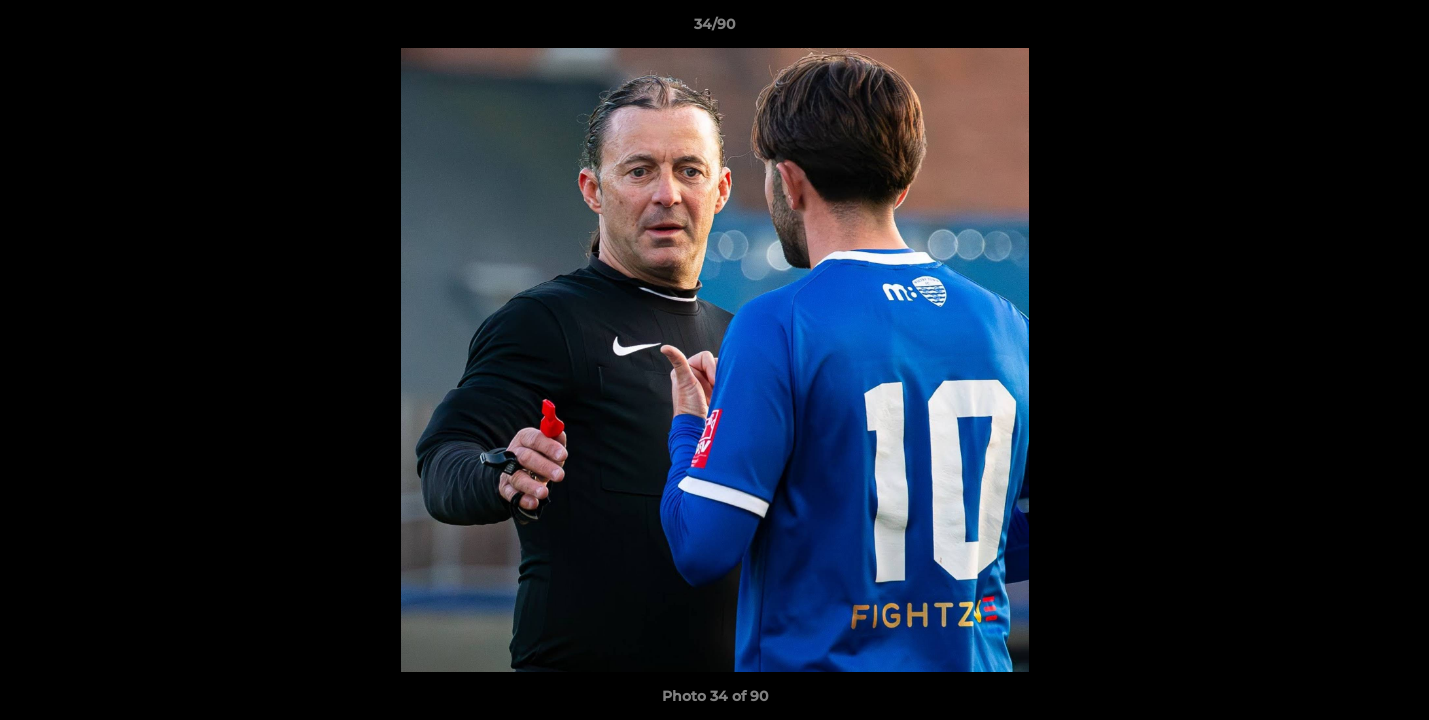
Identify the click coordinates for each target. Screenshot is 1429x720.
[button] (1393, 29)
